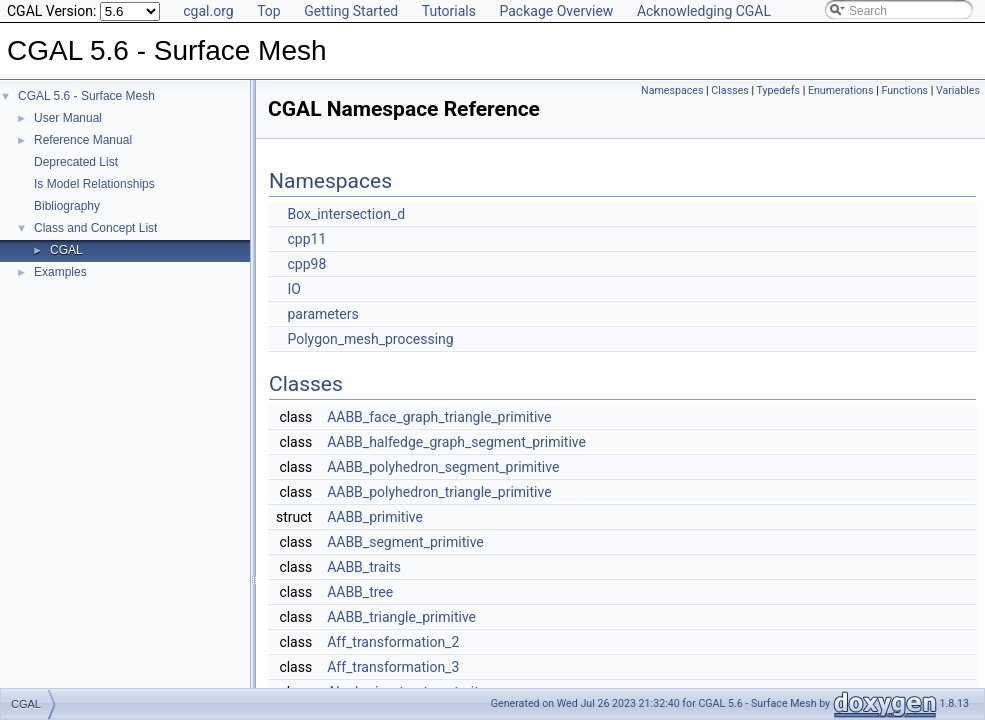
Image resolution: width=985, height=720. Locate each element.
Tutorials (449, 11)
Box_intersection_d (346, 214)
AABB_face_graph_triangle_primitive (439, 417)
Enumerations (841, 90)
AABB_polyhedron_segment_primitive (443, 467)
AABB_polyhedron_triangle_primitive (439, 492)
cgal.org (208, 11)
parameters (322, 314)
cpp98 (306, 264)
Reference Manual (83, 140)
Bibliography (67, 206)
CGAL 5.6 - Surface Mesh (86, 96)
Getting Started (351, 11)
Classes (729, 90)
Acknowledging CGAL (704, 11)
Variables (958, 90)
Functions (904, 90)
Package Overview (556, 11)
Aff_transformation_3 (393, 667)
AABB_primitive (375, 517)
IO (293, 289)
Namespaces (672, 90)
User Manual (68, 118)
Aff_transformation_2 (393, 642)
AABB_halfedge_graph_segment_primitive (456, 442)
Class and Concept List (95, 228)
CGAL (66, 250)
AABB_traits (364, 567)
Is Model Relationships (94, 184)
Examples (60, 272)
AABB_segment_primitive (405, 542)
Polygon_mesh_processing (370, 339)
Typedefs (779, 90)
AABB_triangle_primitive (401, 617)
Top (269, 11)
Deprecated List (76, 162)
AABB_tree (360, 592)
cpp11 (306, 239)
